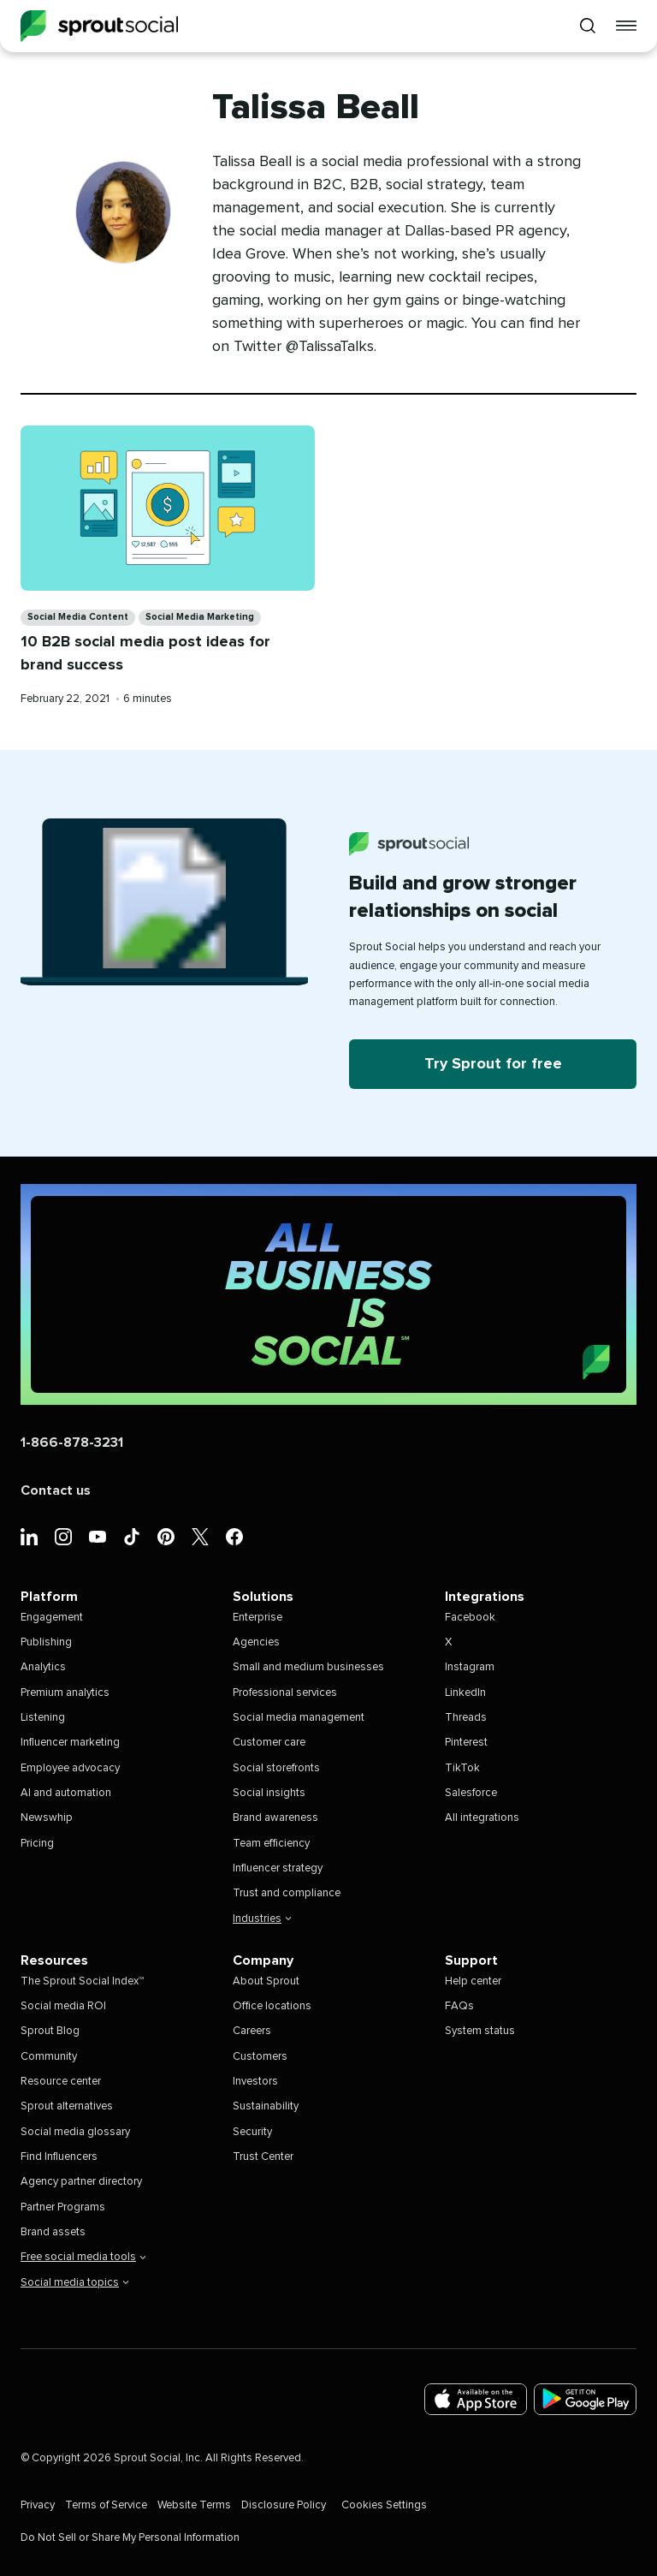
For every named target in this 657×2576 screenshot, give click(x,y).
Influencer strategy (278, 1868)
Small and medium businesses (308, 1667)
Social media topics (75, 2282)
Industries (262, 1919)
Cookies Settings (384, 2505)
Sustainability (266, 2106)
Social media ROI (63, 2006)
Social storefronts (276, 1768)
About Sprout (266, 1981)
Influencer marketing (70, 1742)
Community (49, 2056)
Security (252, 2132)
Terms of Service (106, 2505)
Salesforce (471, 1793)
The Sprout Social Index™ (82, 1981)
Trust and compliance (286, 1893)
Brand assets (53, 2232)
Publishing (46, 1642)
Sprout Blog (50, 2031)
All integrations (482, 1817)
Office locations (272, 2006)
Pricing (37, 1843)
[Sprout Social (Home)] (328, 1294)
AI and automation (66, 1793)
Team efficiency (271, 1843)
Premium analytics (65, 1692)
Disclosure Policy (283, 2505)
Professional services (285, 1692)
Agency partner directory (81, 2181)
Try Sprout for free (493, 1064)
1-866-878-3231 (72, 1442)
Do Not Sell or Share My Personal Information (130, 2537)
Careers (252, 2031)
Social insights (269, 1793)
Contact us (56, 1490)
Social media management (298, 1717)
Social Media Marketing (199, 617)
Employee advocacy (70, 1768)
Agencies (256, 1642)
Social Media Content (77, 617)
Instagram (469, 1667)
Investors (255, 2081)
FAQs (459, 2006)
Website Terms (194, 2505)
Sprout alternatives (67, 2106)
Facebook (470, 1617)
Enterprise (257, 1617)
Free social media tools (83, 2257)
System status (480, 2031)
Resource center (61, 2081)
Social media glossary (75, 2132)
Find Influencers (59, 2157)
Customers (260, 2056)
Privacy (38, 2505)
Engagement (52, 1617)
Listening (43, 1717)
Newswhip (47, 1817)
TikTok (462, 1768)
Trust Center (263, 2157)
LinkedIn (465, 1692)
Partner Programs (63, 2207)
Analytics (43, 1667)
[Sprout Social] (99, 26)
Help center (473, 1981)
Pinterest (466, 1742)
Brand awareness (275, 1817)
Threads (466, 1717)
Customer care (269, 1742)
